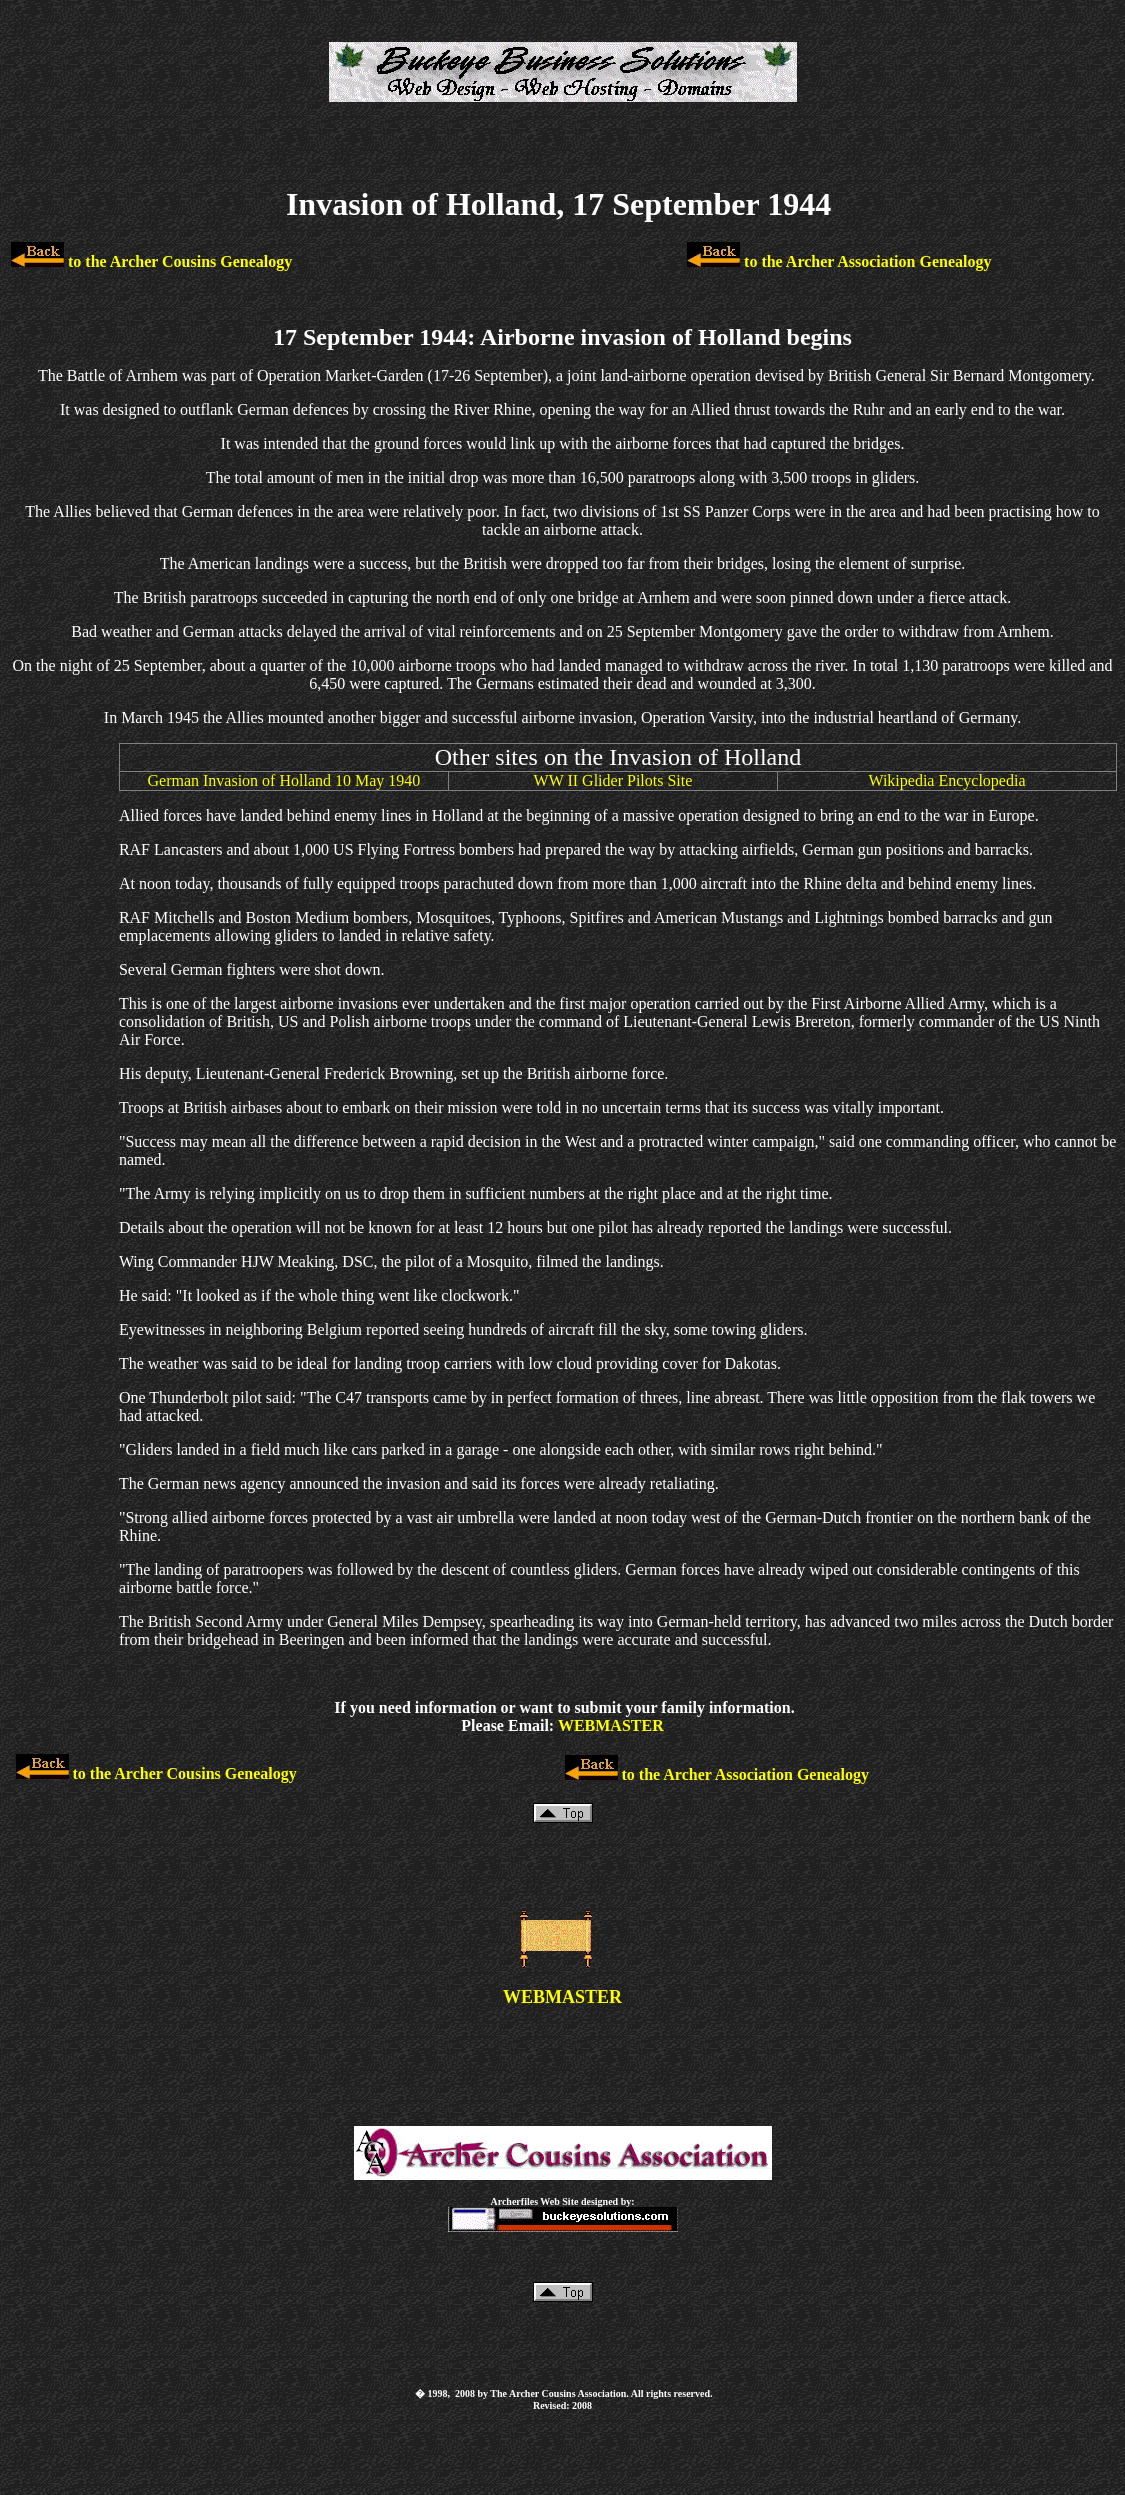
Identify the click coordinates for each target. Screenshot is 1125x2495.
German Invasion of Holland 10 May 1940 (283, 780)
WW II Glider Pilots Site (613, 780)
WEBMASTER (611, 1725)
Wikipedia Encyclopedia (946, 780)
